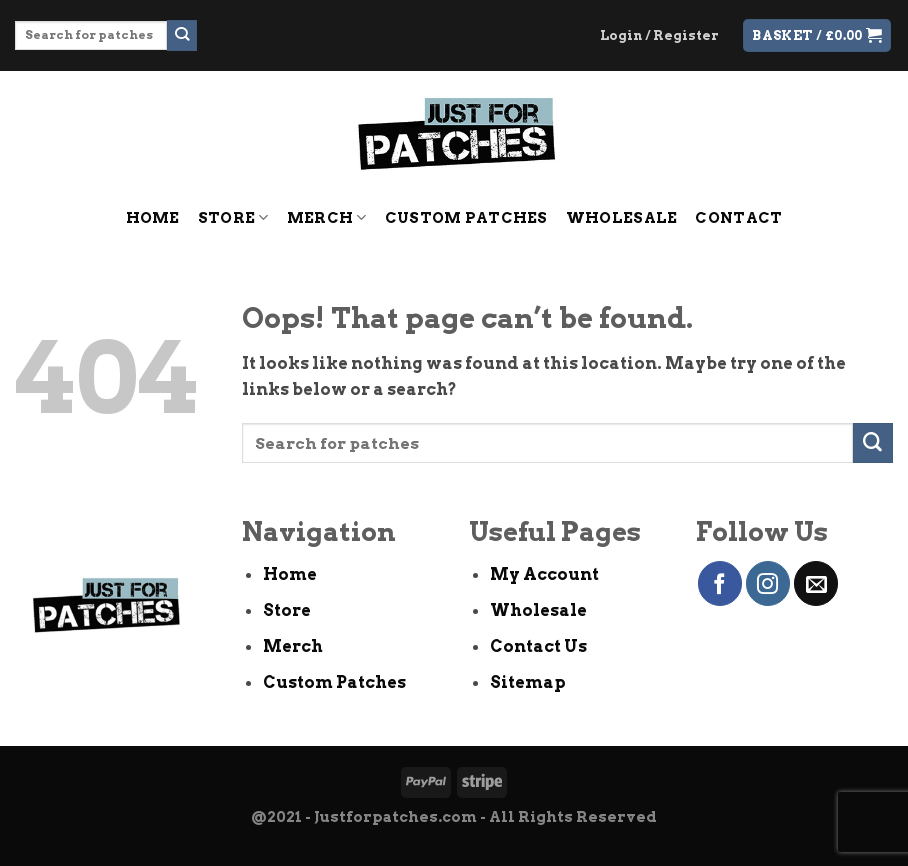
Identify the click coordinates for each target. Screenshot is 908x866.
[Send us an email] (816, 583)
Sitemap (528, 682)
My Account (544, 574)
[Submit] (182, 35)
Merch (327, 217)
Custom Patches (466, 218)
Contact (738, 218)
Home (153, 218)
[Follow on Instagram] (768, 583)
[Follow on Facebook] (720, 583)
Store (233, 217)
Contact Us (538, 646)
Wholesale (622, 218)
